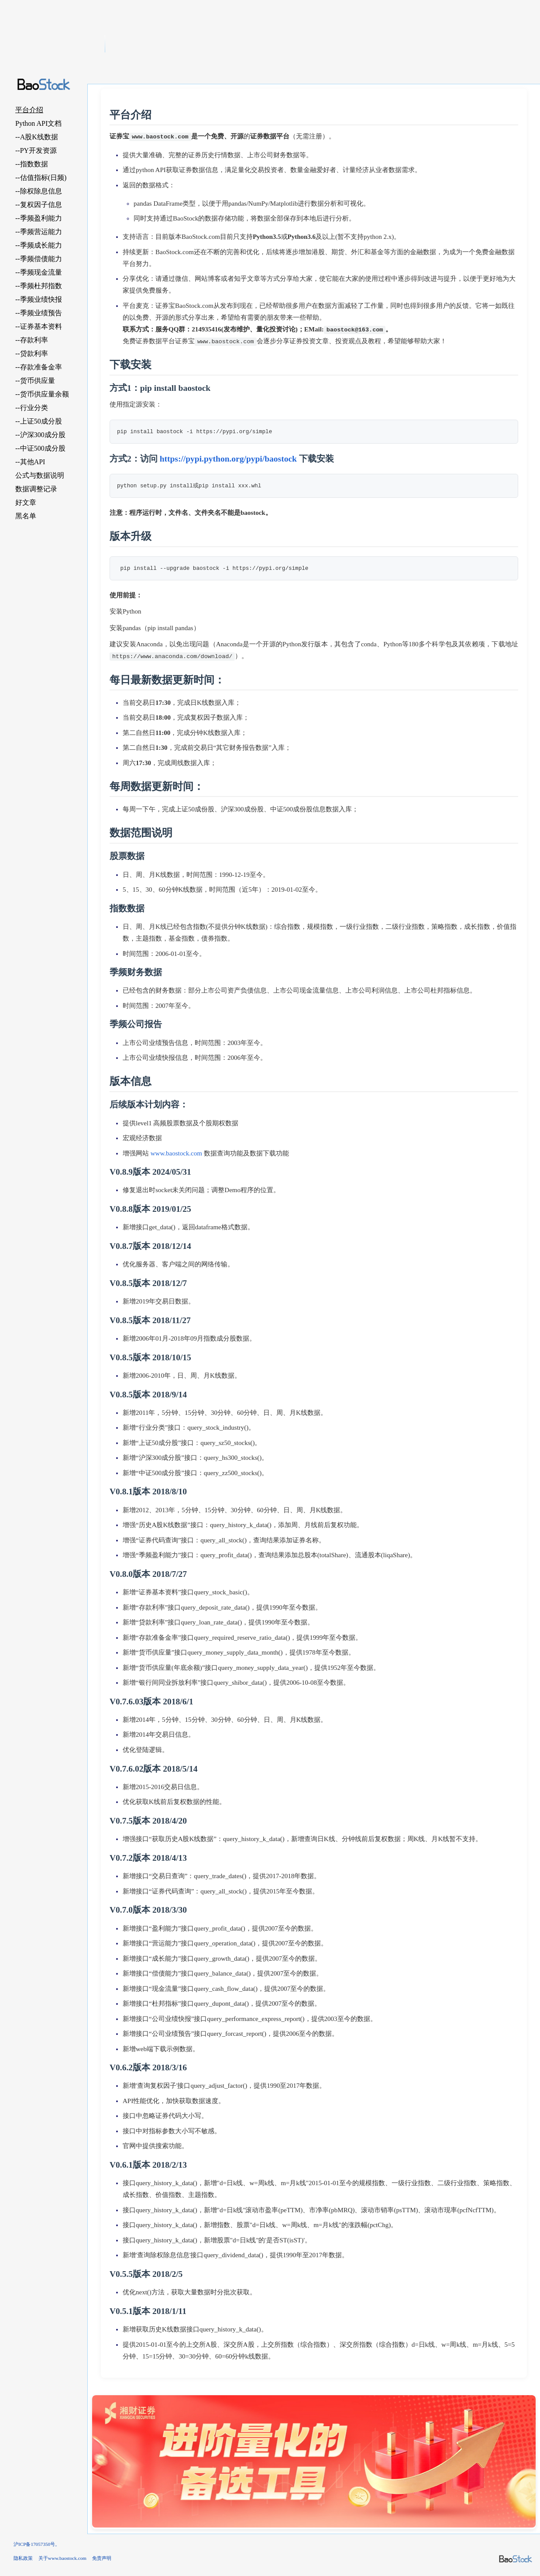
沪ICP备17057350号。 (37, 2544)
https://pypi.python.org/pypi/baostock (228, 458)
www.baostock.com (176, 1153)
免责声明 (101, 2558)
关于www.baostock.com (62, 2558)
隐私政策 (23, 2558)
